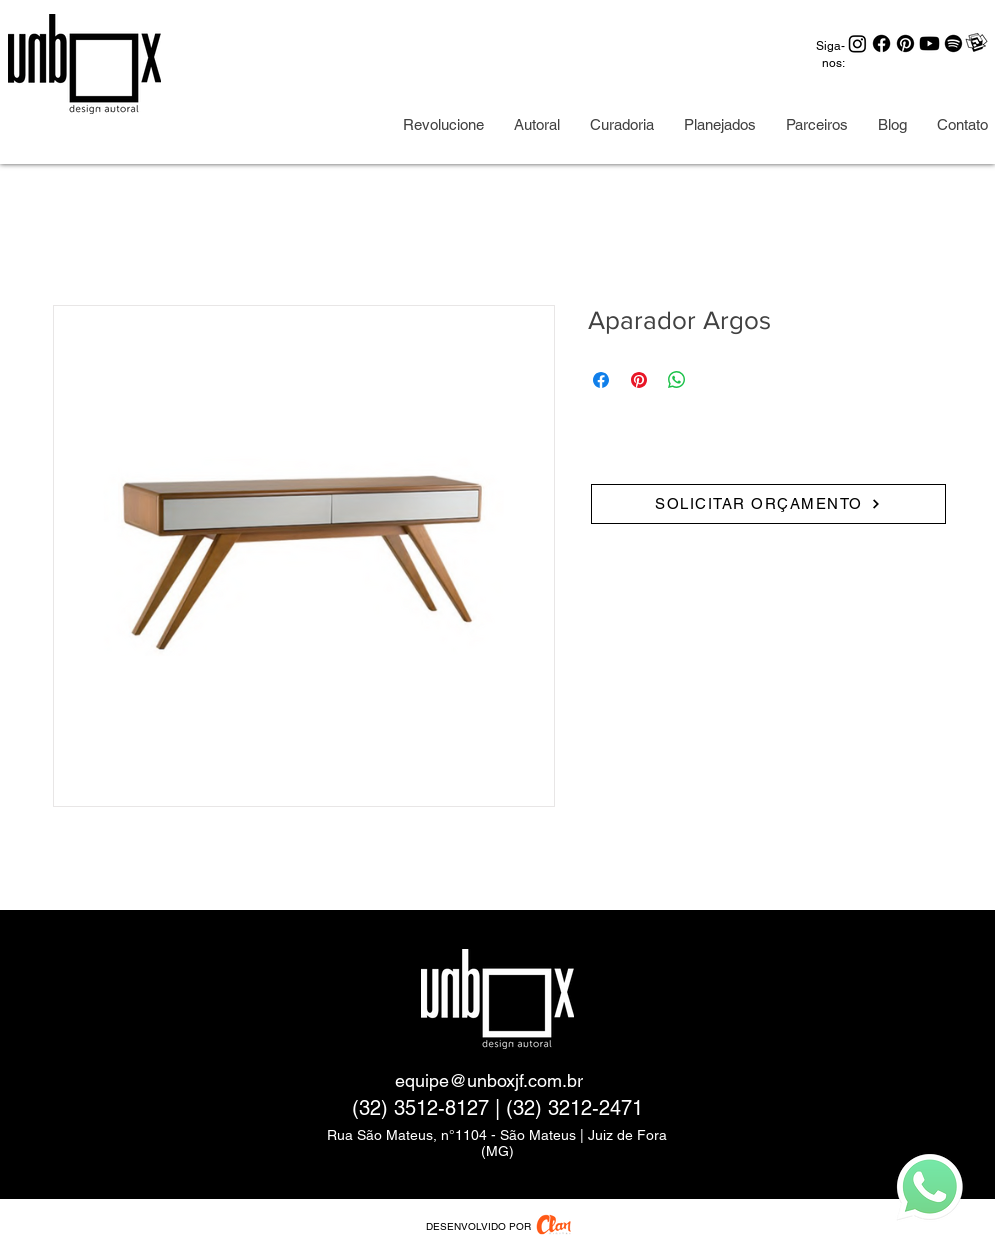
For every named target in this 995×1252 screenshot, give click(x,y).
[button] (817, 125)
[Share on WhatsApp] (677, 380)
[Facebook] (881, 43)
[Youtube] (929, 43)
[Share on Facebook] (601, 380)
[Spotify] (953, 43)
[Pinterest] (905, 43)
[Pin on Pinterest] (639, 380)
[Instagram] (857, 43)
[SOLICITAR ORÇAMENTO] (768, 504)
